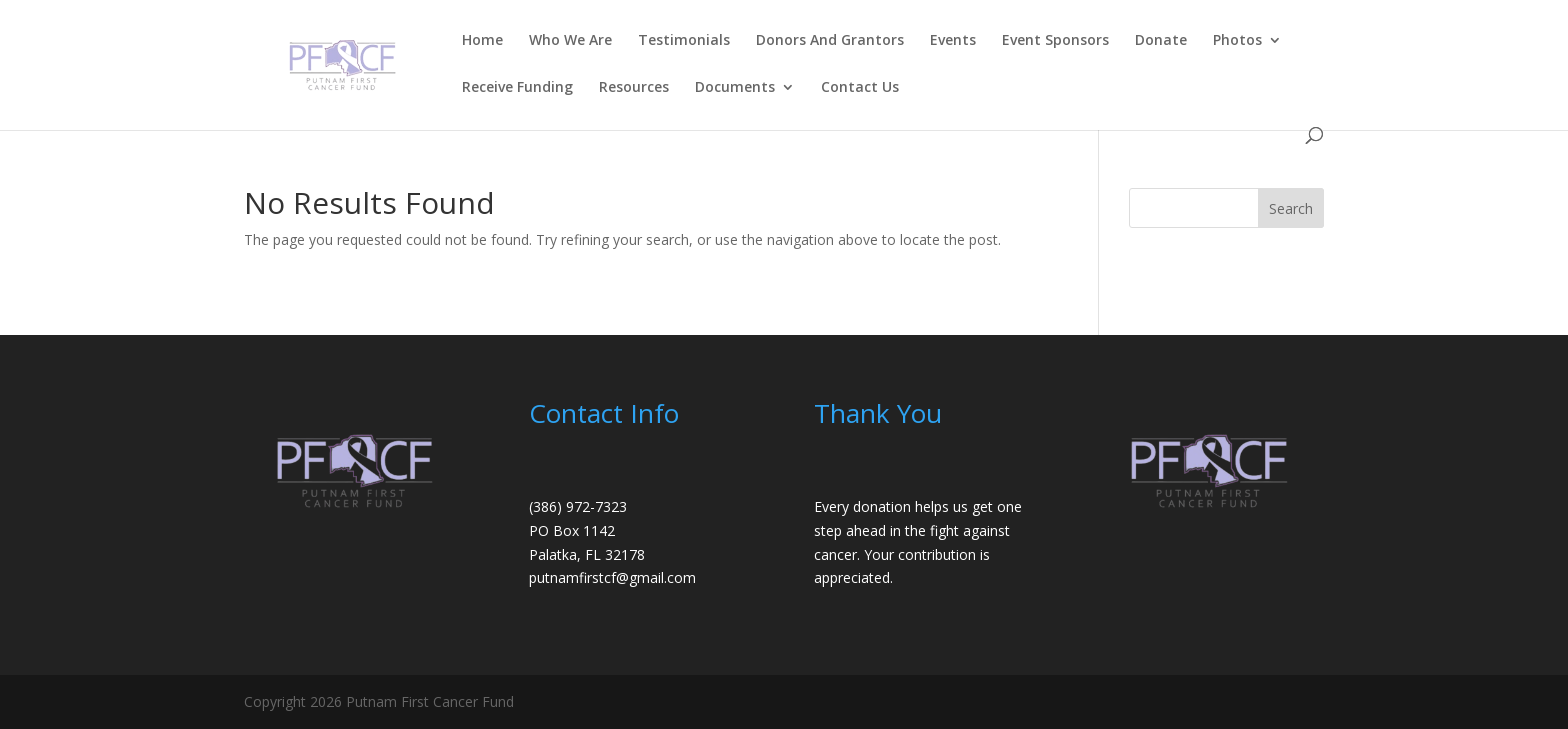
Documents (735, 88)
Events (953, 41)
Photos (1237, 41)
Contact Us (860, 88)
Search (1291, 208)
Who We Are (570, 41)
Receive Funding (517, 88)
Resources (634, 88)
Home (482, 41)
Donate (1161, 41)
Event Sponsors (1055, 41)
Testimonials (684, 41)
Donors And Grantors (830, 41)
